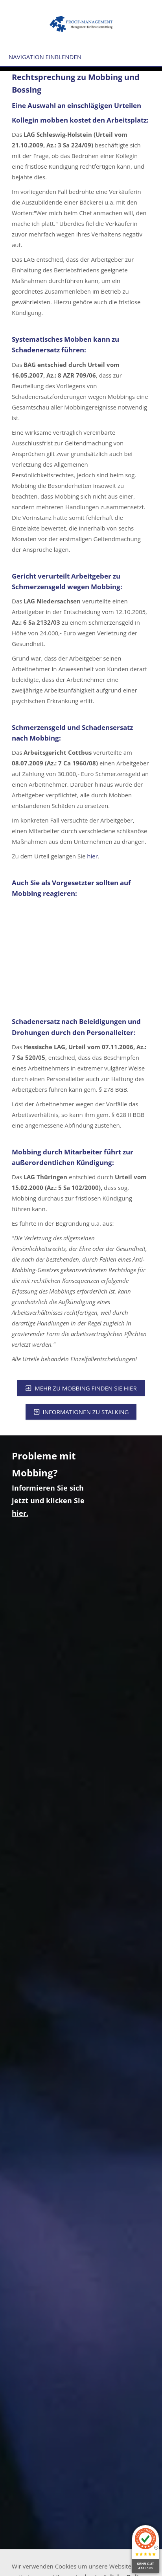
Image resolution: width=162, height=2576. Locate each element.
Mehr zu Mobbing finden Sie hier (80, 1388)
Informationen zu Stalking (81, 1412)
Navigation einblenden (45, 57)
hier (92, 856)
